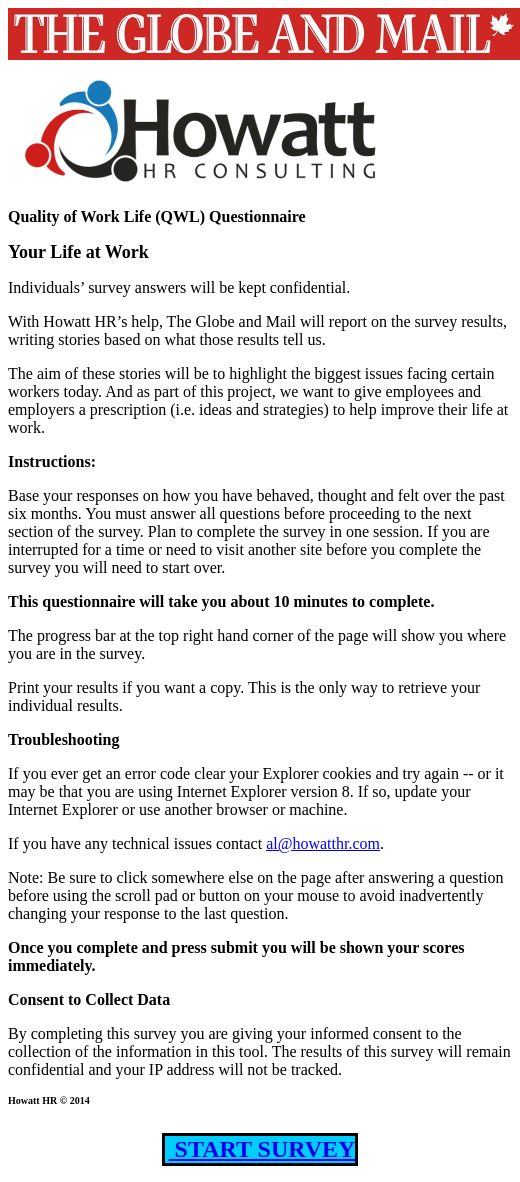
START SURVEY (262, 1149)
